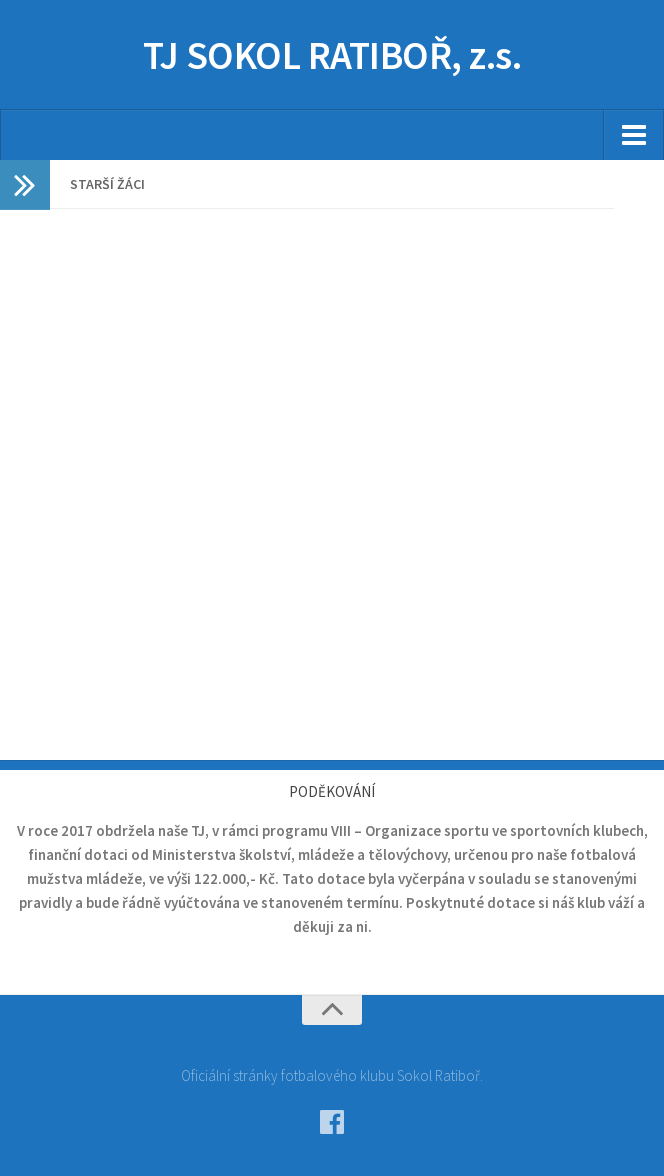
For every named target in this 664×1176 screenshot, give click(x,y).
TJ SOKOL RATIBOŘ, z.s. (332, 55)
